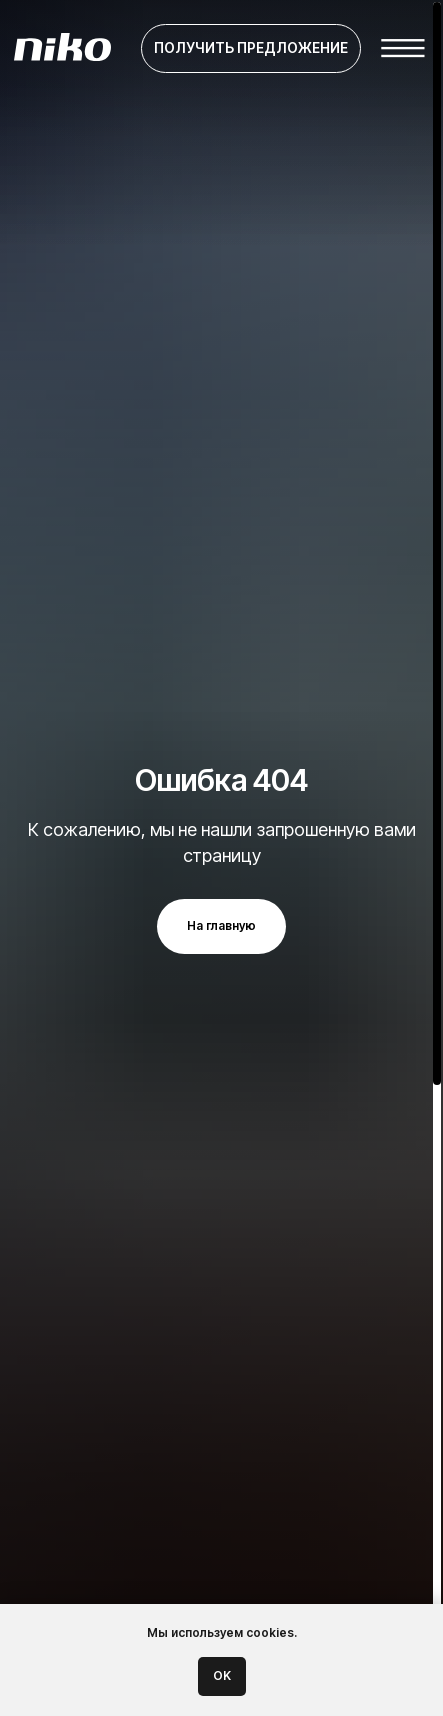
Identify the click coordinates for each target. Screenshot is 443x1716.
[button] (251, 49)
